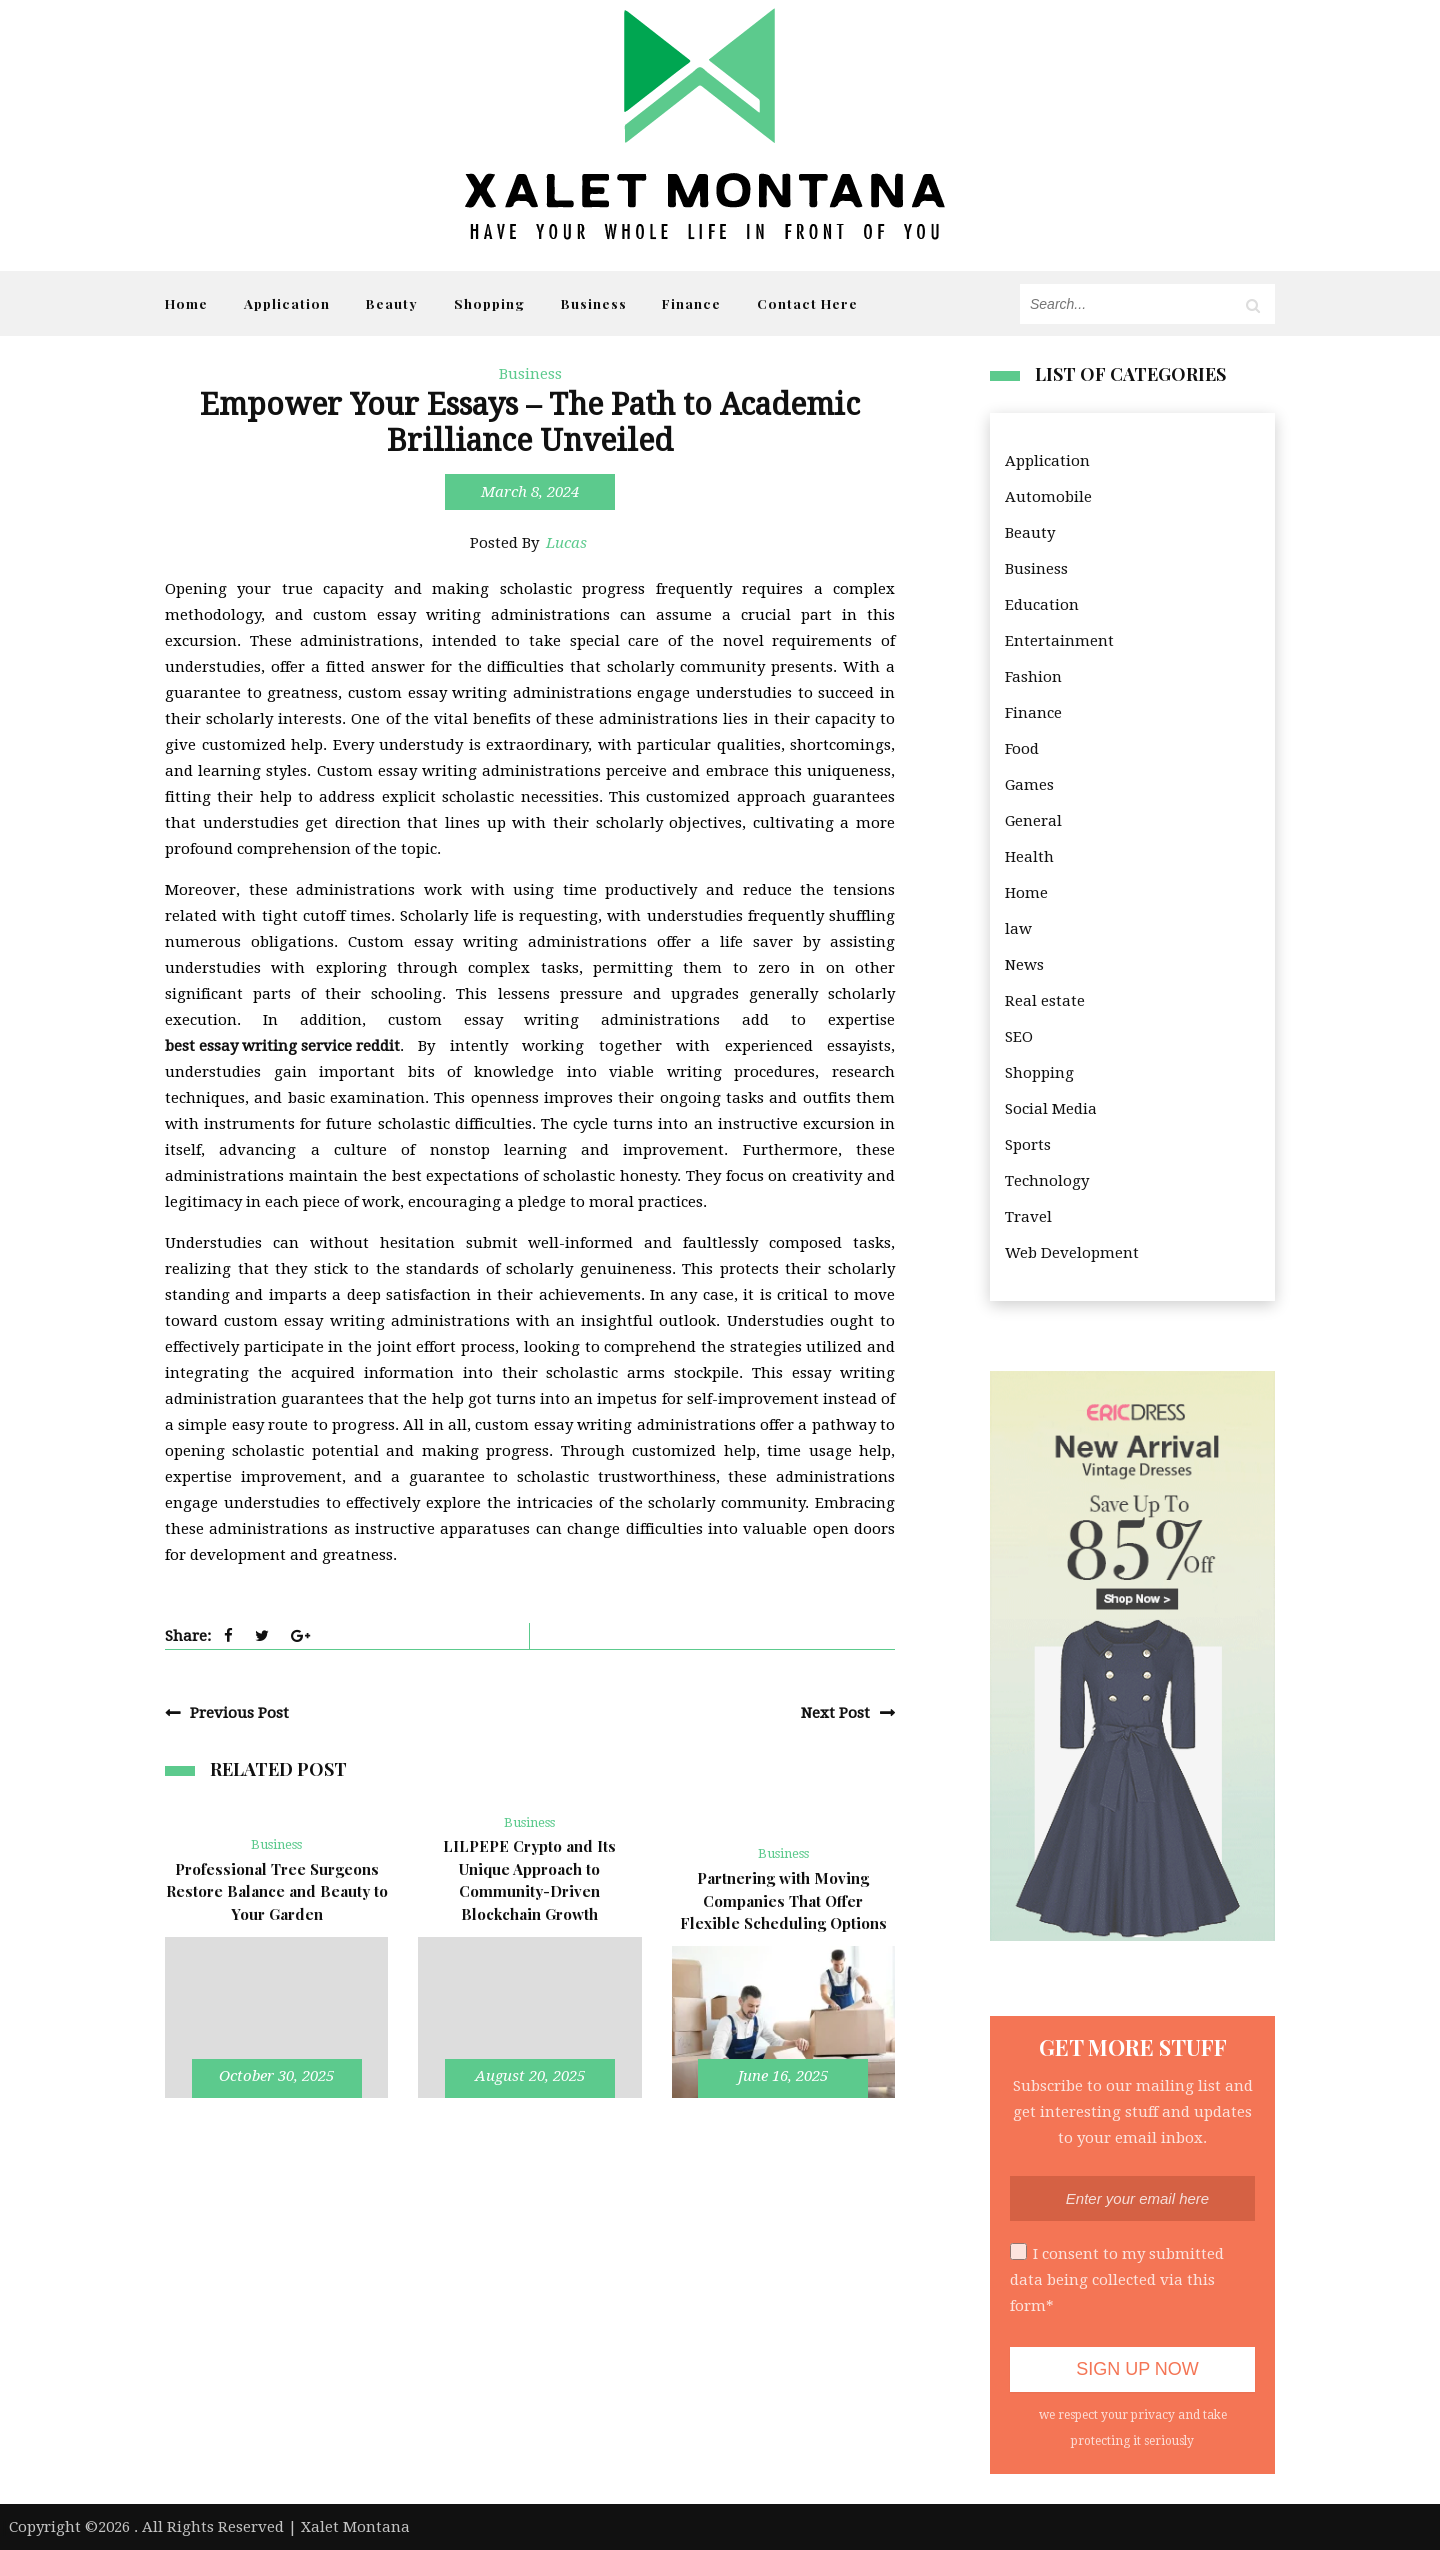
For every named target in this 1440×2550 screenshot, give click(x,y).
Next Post (835, 1713)
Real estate (1045, 1001)
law (1018, 929)
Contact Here (807, 303)
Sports (1028, 1145)
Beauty (392, 303)
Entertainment (1059, 641)
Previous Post (239, 1713)
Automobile (1048, 497)
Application (287, 303)
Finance (691, 303)
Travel (1028, 1217)
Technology (1047, 1181)
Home (186, 303)
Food (1022, 749)
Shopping (489, 303)
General (1033, 821)
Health (1029, 857)
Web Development (1072, 1253)
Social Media (1051, 1109)
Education (1042, 605)
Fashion (1033, 677)
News (1024, 965)
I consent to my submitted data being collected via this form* (1117, 2279)
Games (1029, 785)
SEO (1019, 1037)
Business (594, 303)
